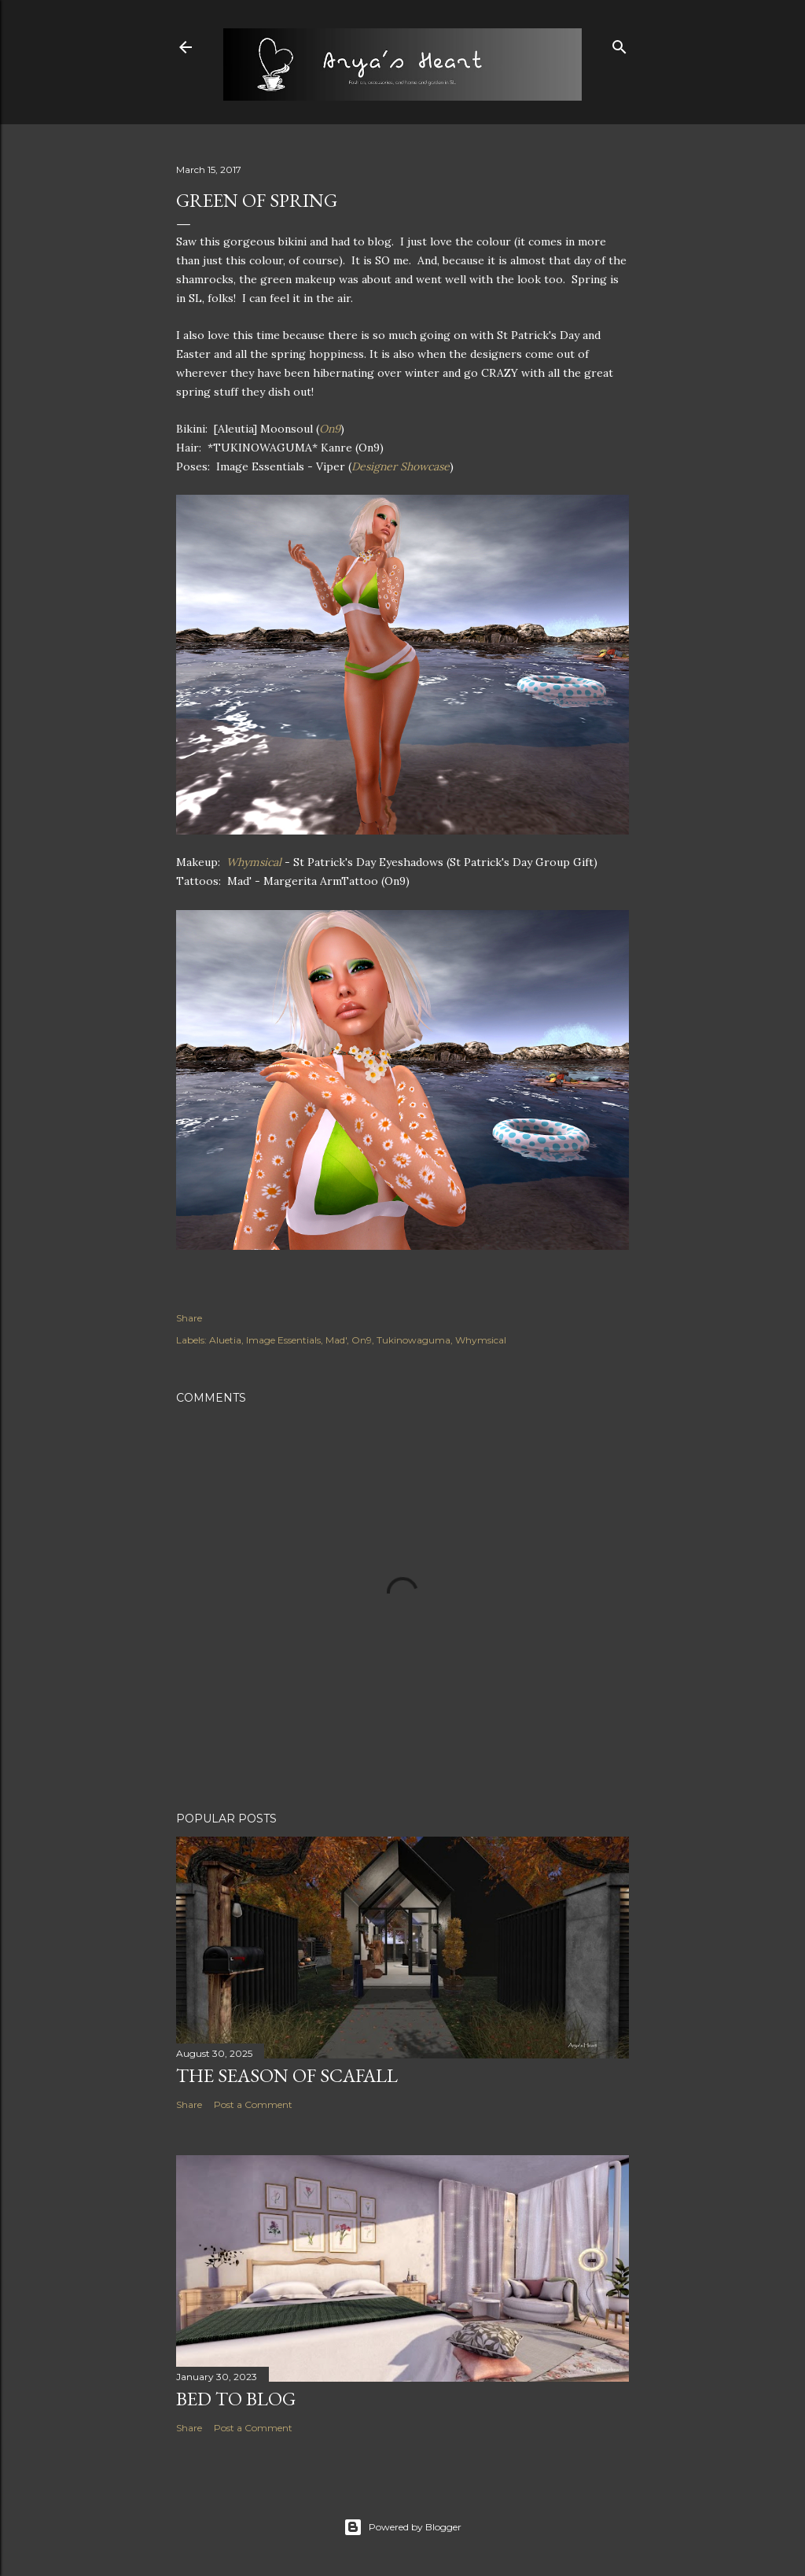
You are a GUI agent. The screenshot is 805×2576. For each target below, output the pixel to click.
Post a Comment (253, 2104)
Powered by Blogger (402, 2527)
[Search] (619, 43)
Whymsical (255, 862)
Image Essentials (283, 1340)
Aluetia (225, 1340)
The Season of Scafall (287, 2075)
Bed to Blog (236, 2398)
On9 (329, 429)
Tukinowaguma (413, 1340)
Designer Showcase (400, 466)
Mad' (336, 1340)
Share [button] (189, 1318)
